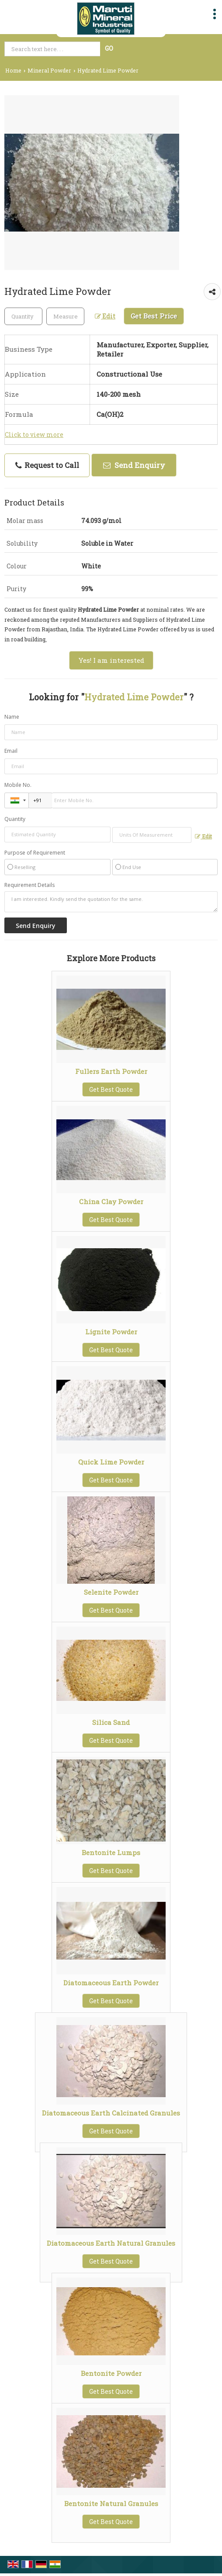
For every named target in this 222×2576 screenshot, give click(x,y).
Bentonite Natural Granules (111, 2503)
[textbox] (65, 316)
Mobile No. (17, 785)
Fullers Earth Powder (111, 1071)
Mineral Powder (49, 70)
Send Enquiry (134, 465)
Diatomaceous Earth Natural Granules (111, 2243)
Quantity (14, 819)
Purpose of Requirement (34, 853)
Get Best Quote (111, 1089)
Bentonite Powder (111, 2373)
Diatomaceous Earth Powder (111, 1982)
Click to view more (34, 434)
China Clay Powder (111, 1201)
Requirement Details (29, 885)
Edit (105, 316)
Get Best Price (154, 316)
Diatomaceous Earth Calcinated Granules (111, 2113)
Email (10, 751)
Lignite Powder (111, 1331)
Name (11, 716)
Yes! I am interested (111, 660)
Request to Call (47, 465)
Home (13, 70)
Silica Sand (111, 1722)
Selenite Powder (111, 1592)
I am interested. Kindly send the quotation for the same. (111, 901)
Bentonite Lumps (111, 1852)
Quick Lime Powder (111, 1462)
